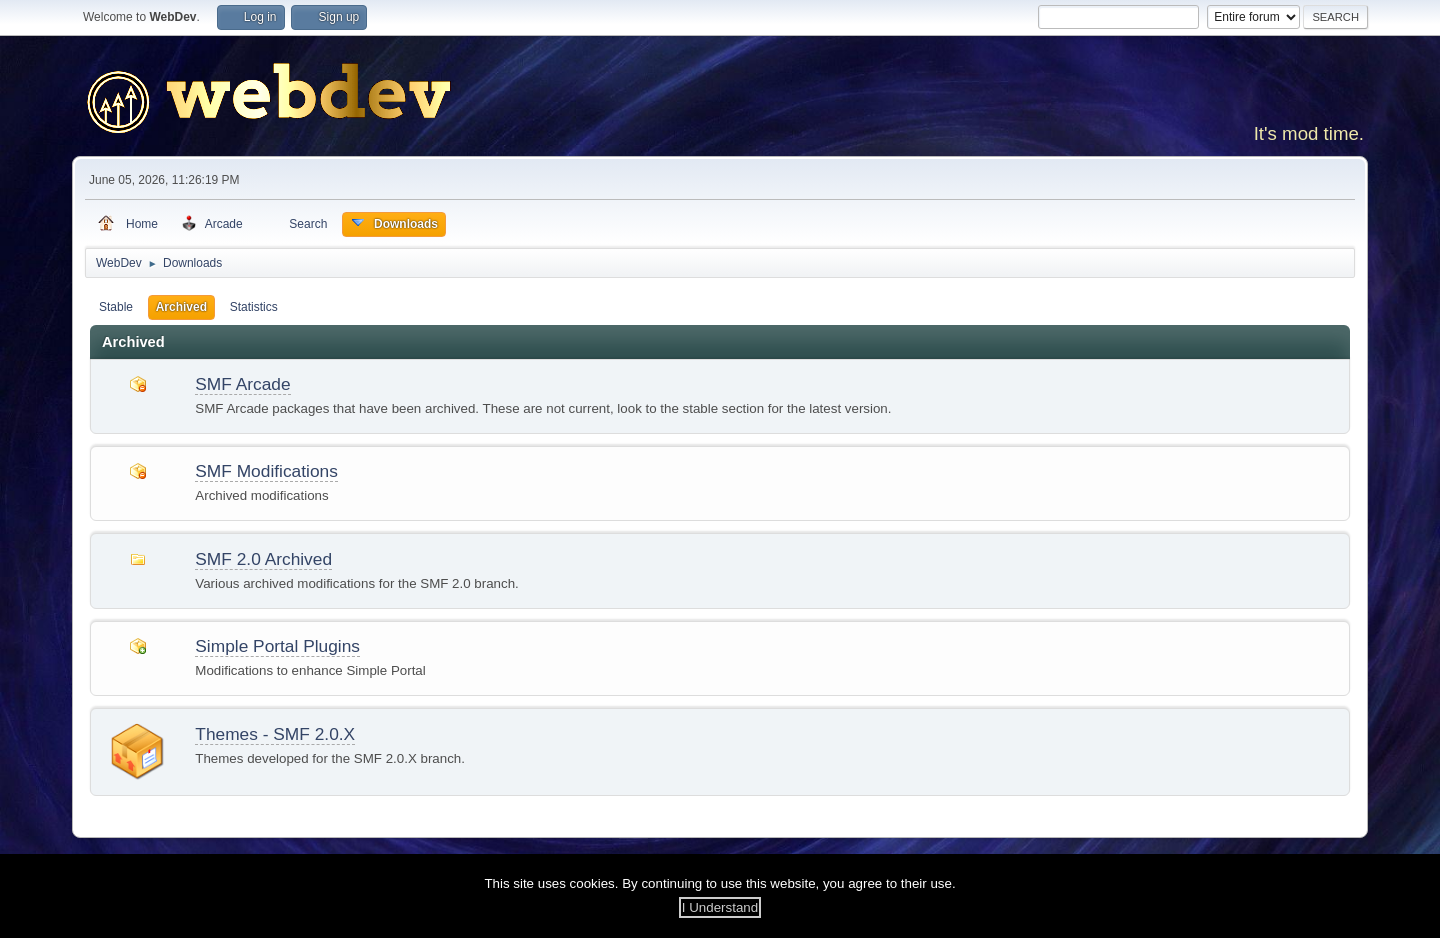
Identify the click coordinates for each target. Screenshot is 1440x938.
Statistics (254, 307)
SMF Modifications (266, 471)
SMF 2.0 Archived (263, 559)
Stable (116, 307)
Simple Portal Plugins (277, 646)
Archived (181, 307)
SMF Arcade (242, 384)
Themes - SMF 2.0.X (275, 734)
